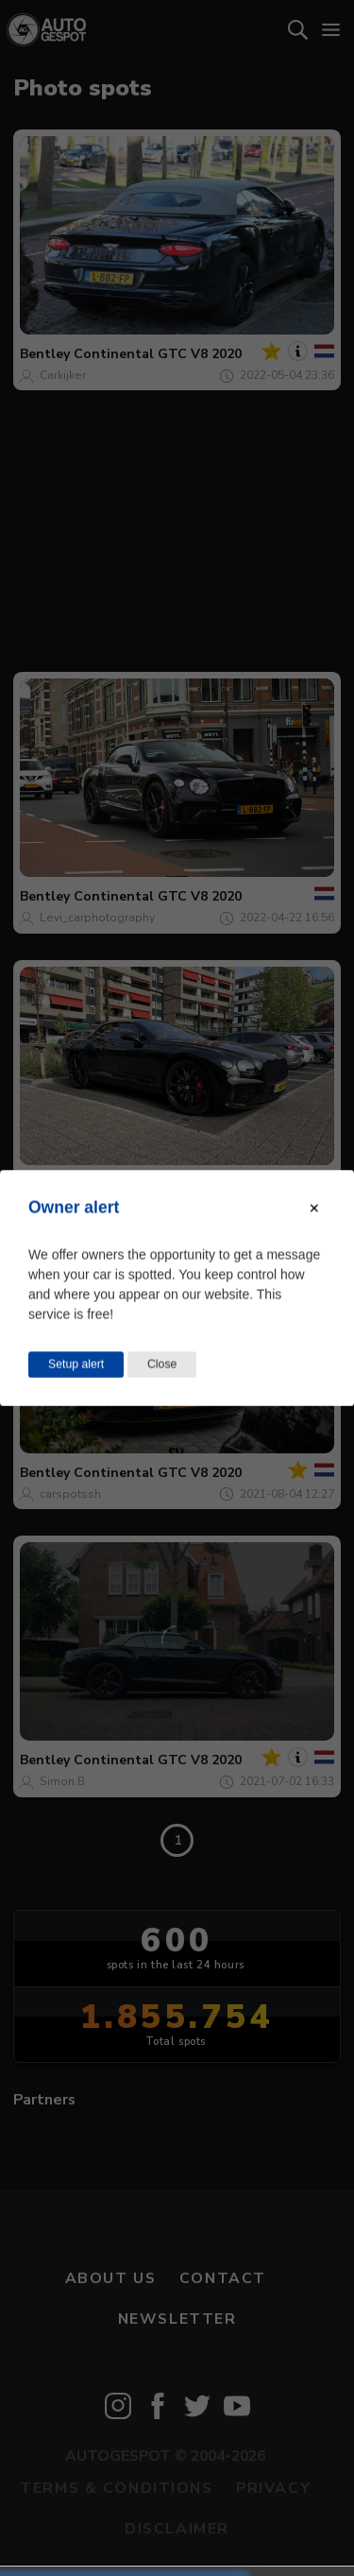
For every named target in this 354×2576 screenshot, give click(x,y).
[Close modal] (314, 1208)
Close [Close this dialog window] (162, 1364)
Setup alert (76, 1364)
